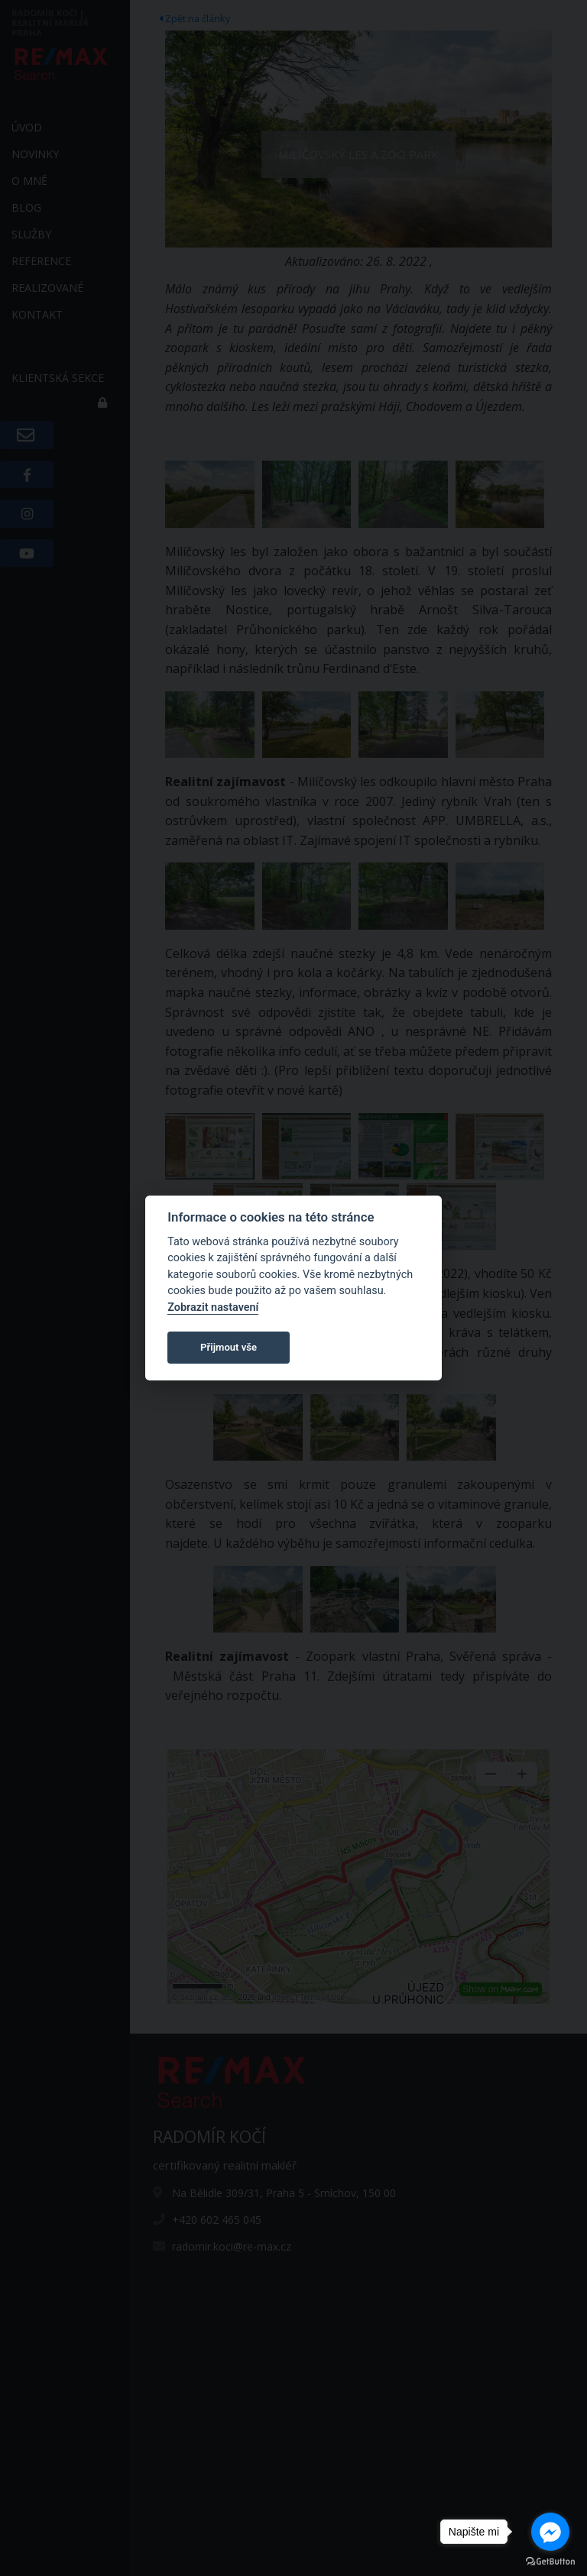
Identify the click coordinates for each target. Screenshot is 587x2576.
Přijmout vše (228, 1347)
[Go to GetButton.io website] (550, 2560)
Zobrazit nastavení (212, 1307)
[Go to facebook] (550, 2532)
